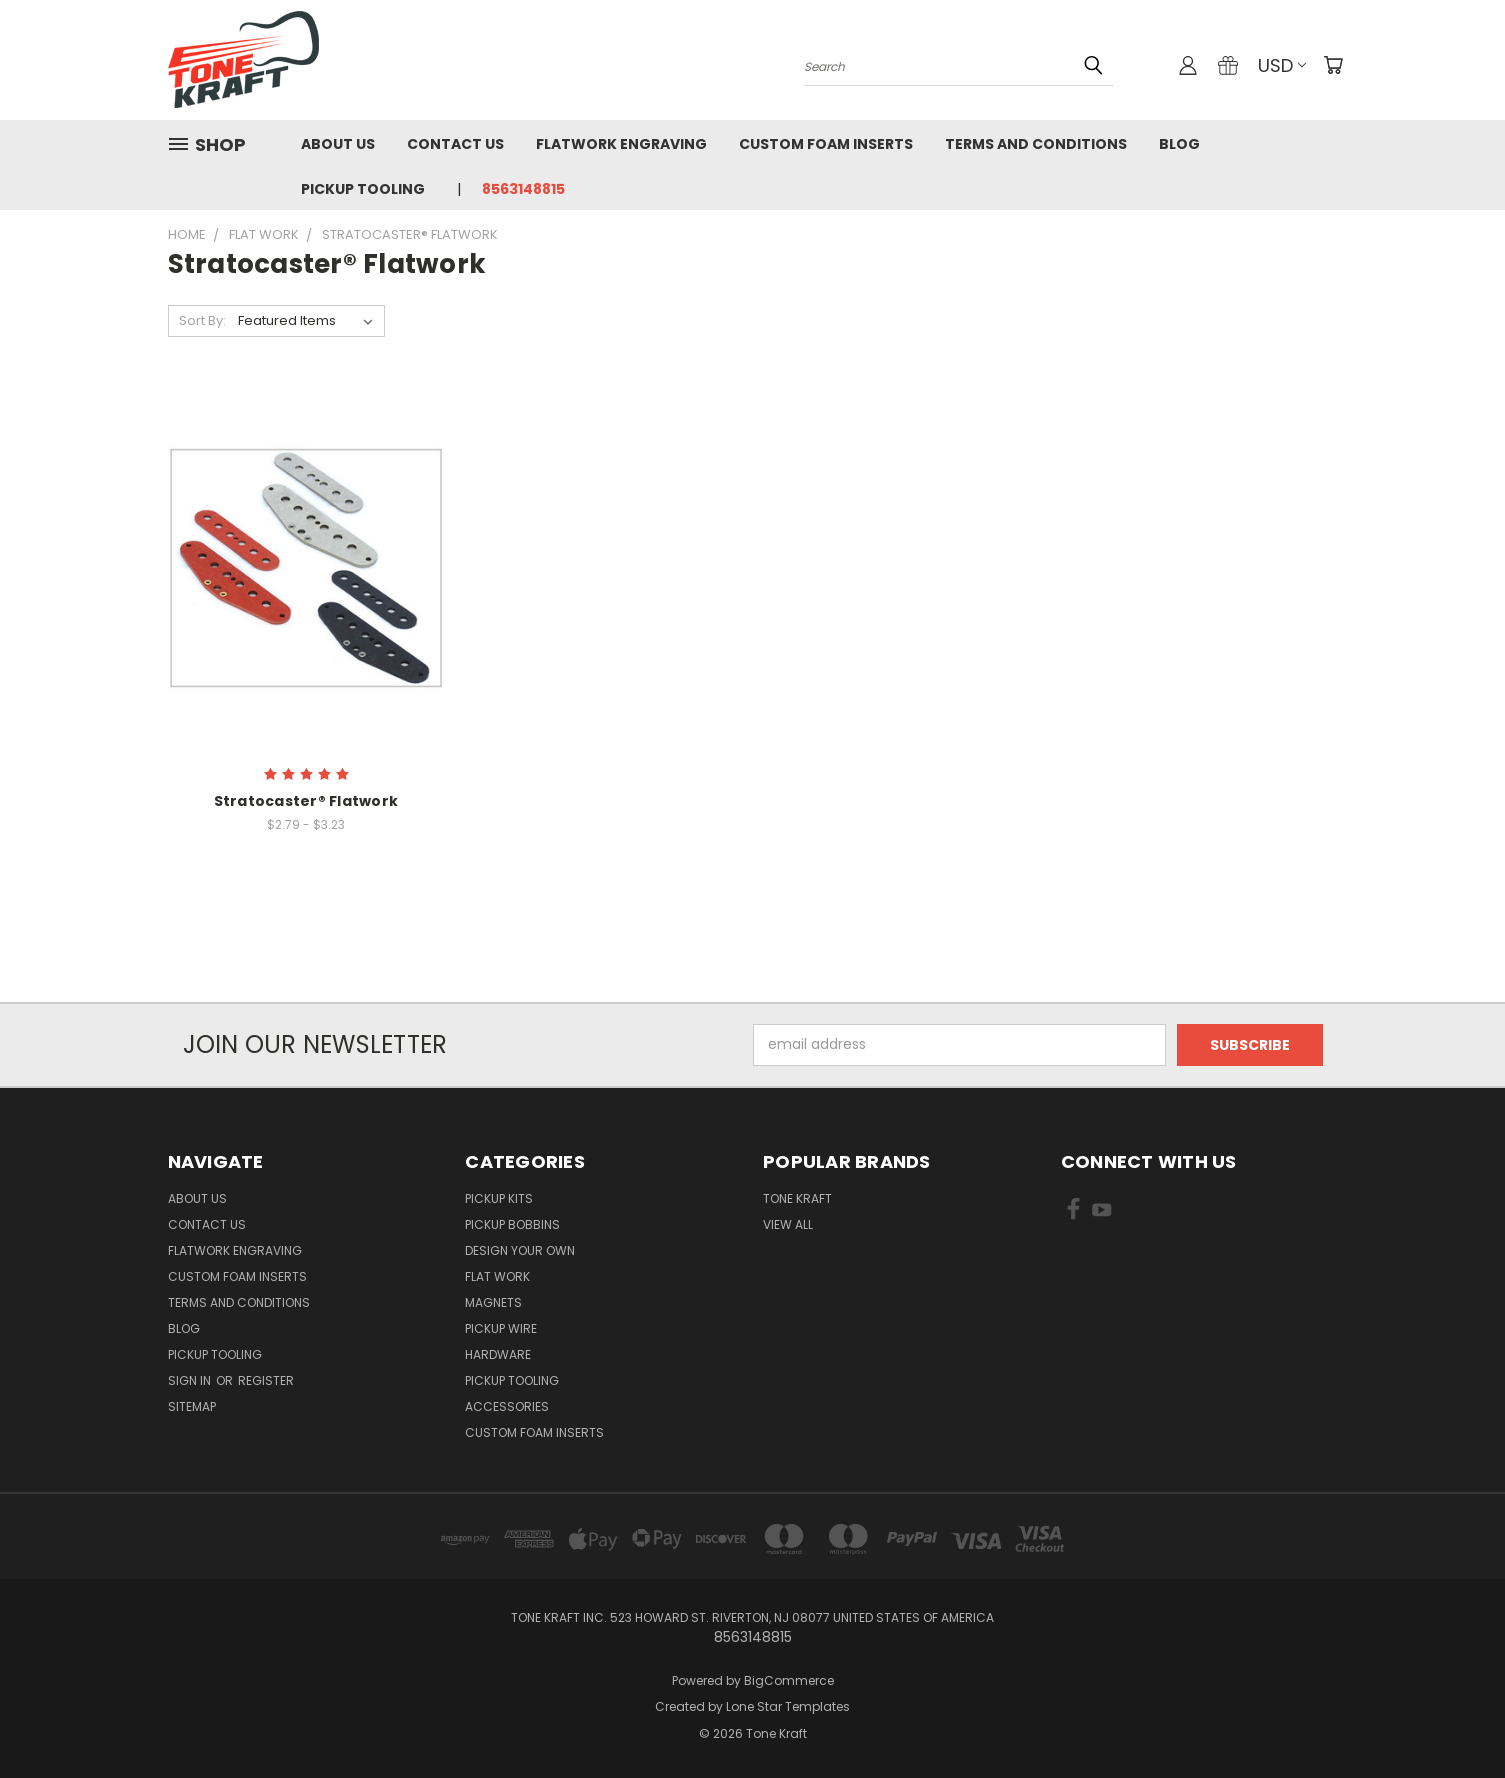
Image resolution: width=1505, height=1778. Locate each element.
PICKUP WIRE (501, 1328)
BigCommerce (789, 1680)
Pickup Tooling (363, 189)
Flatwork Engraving (621, 144)
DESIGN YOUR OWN (520, 1250)
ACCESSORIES (507, 1406)
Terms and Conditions (1036, 144)
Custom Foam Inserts (826, 144)
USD (1282, 65)
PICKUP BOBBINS (512, 1224)
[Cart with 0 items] (1333, 65)
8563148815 (523, 189)
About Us (338, 144)
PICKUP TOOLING (512, 1380)
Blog (1179, 144)
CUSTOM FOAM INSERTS (534, 1432)
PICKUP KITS (499, 1198)
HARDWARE (498, 1354)
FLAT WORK (497, 1276)
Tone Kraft (797, 1198)
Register (266, 1380)
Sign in (191, 1380)
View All (788, 1224)
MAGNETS (493, 1302)
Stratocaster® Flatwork (306, 801)
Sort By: (202, 320)
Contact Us (455, 144)
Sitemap (192, 1406)
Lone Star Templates (788, 1706)
